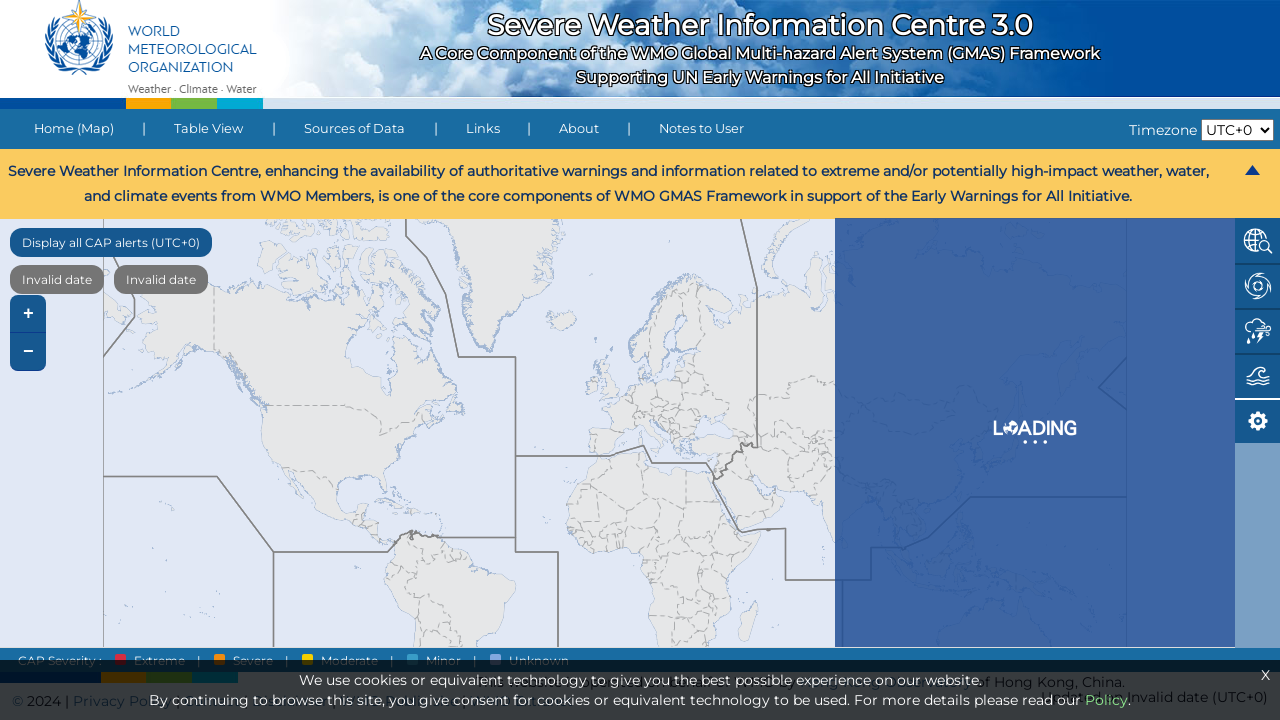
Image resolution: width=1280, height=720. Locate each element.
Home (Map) (74, 128)
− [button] (28, 352)
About (579, 128)
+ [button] (28, 314)
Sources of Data (354, 128)
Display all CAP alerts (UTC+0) (111, 242)
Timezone (1163, 130)
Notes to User (701, 128)
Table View (208, 128)
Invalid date (57, 279)
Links (483, 128)
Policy (1106, 700)
